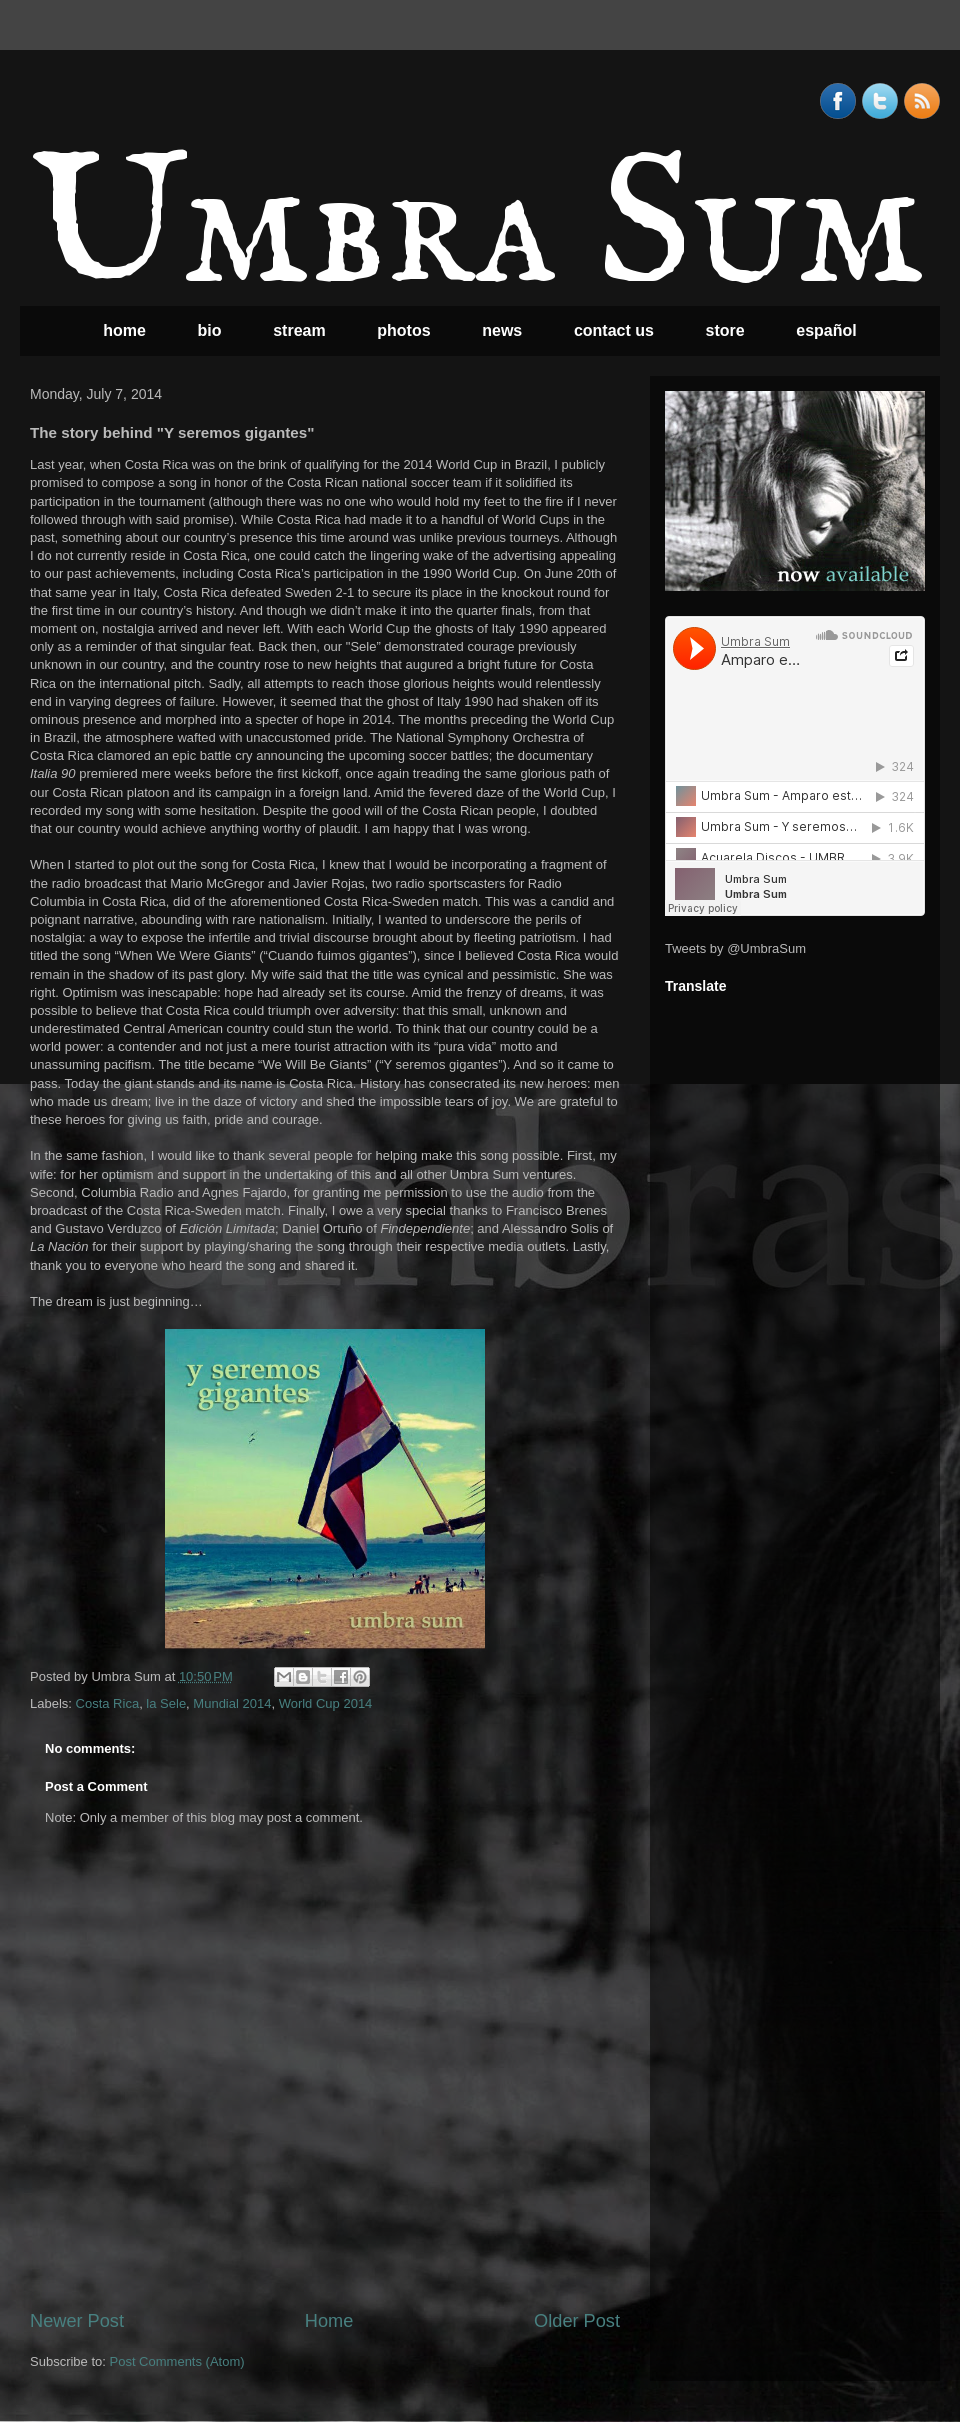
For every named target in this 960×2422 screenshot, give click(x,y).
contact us (614, 330)
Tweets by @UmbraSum (735, 948)
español (826, 330)
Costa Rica (108, 1703)
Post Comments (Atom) (177, 2361)
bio (210, 330)
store (725, 330)
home (124, 330)
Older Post (577, 2321)
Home (329, 2321)
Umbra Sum (477, 231)
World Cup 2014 (326, 1703)
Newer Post (77, 2321)
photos (403, 330)
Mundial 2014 (232, 1703)
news (502, 330)
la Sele (166, 1703)
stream (299, 330)
